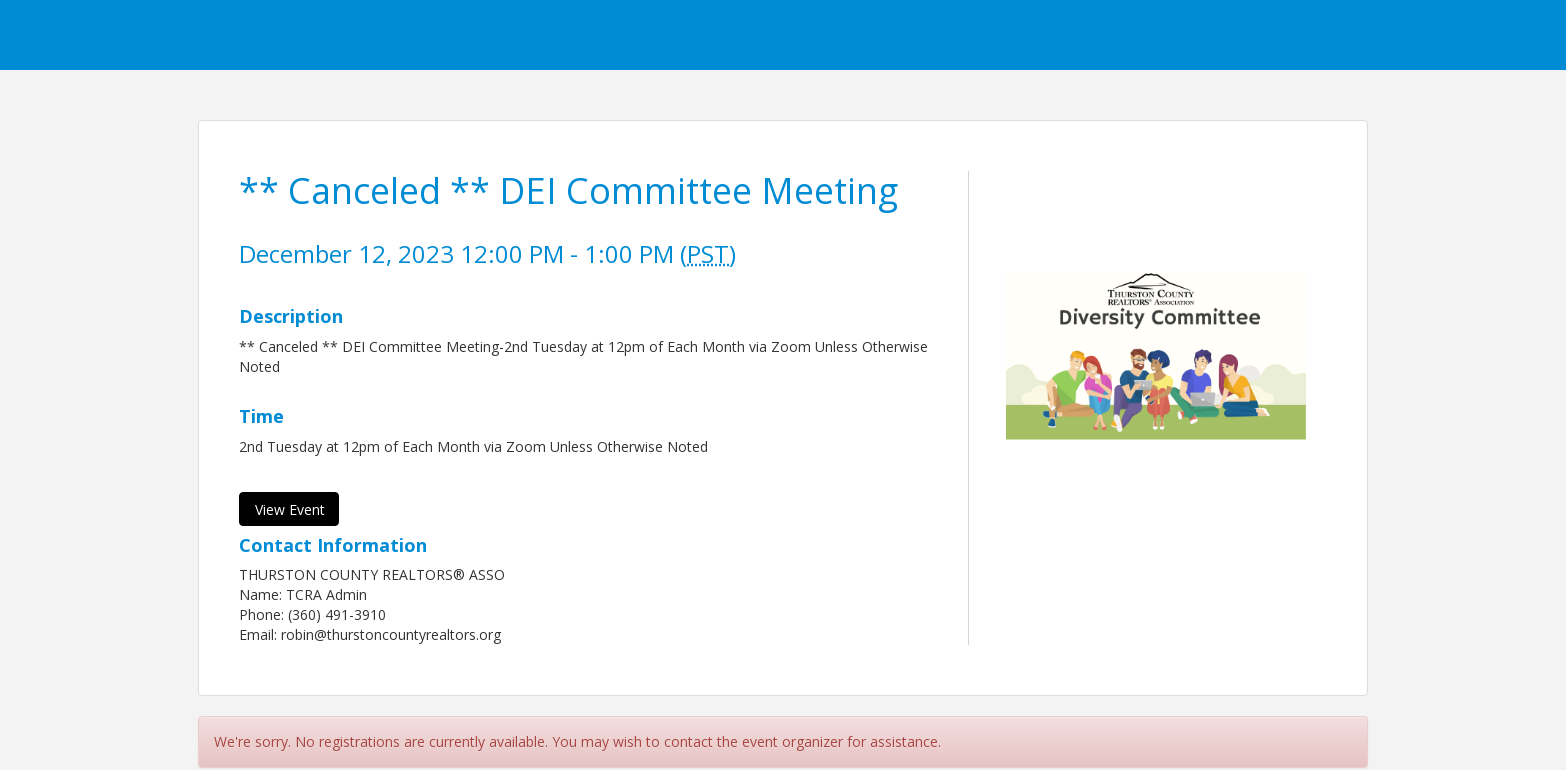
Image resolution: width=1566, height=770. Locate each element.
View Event (290, 509)
